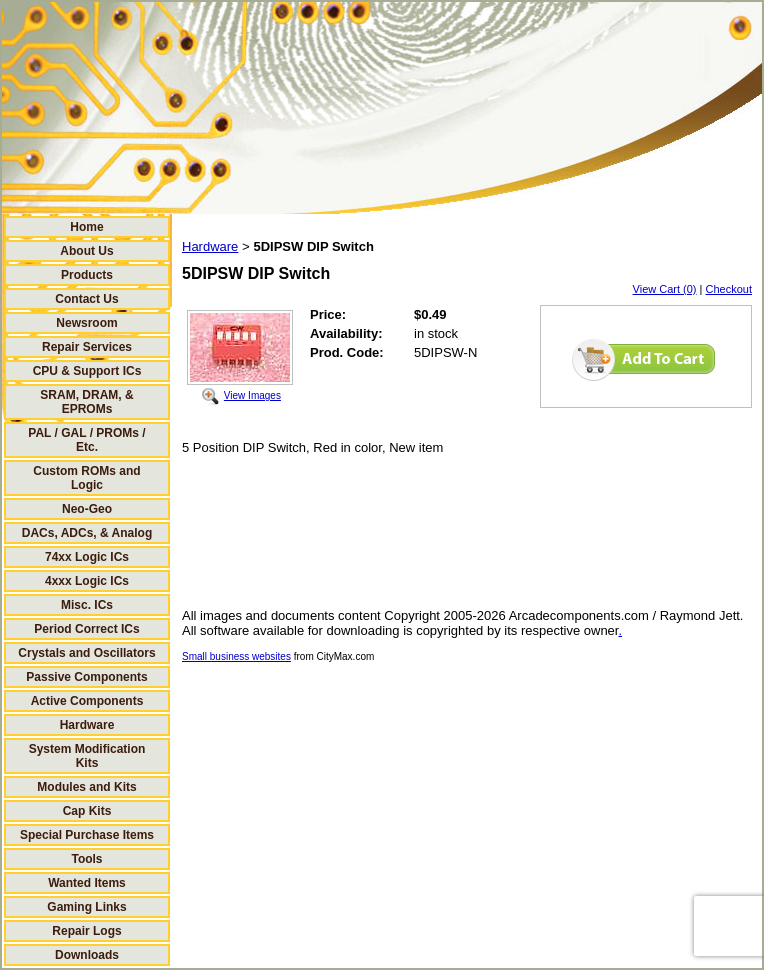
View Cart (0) (665, 289)
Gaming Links (86, 907)
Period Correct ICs (86, 629)
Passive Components (86, 677)
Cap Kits (87, 811)
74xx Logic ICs (87, 557)
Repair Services (87, 347)
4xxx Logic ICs (87, 581)
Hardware (87, 725)
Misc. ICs (87, 605)
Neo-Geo (87, 509)
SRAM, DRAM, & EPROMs (86, 402)
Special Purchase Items (87, 835)
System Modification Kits (87, 756)
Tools (86, 859)
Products (87, 275)
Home (86, 227)
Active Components (87, 701)
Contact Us (86, 299)
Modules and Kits (86, 787)
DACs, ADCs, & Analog (87, 533)
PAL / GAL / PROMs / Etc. (86, 440)
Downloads (87, 955)
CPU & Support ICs (87, 371)
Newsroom (86, 323)
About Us (86, 251)
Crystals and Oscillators (86, 653)
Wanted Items (87, 883)
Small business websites (236, 656)
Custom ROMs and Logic (86, 478)
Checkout (729, 289)
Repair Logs (86, 931)
